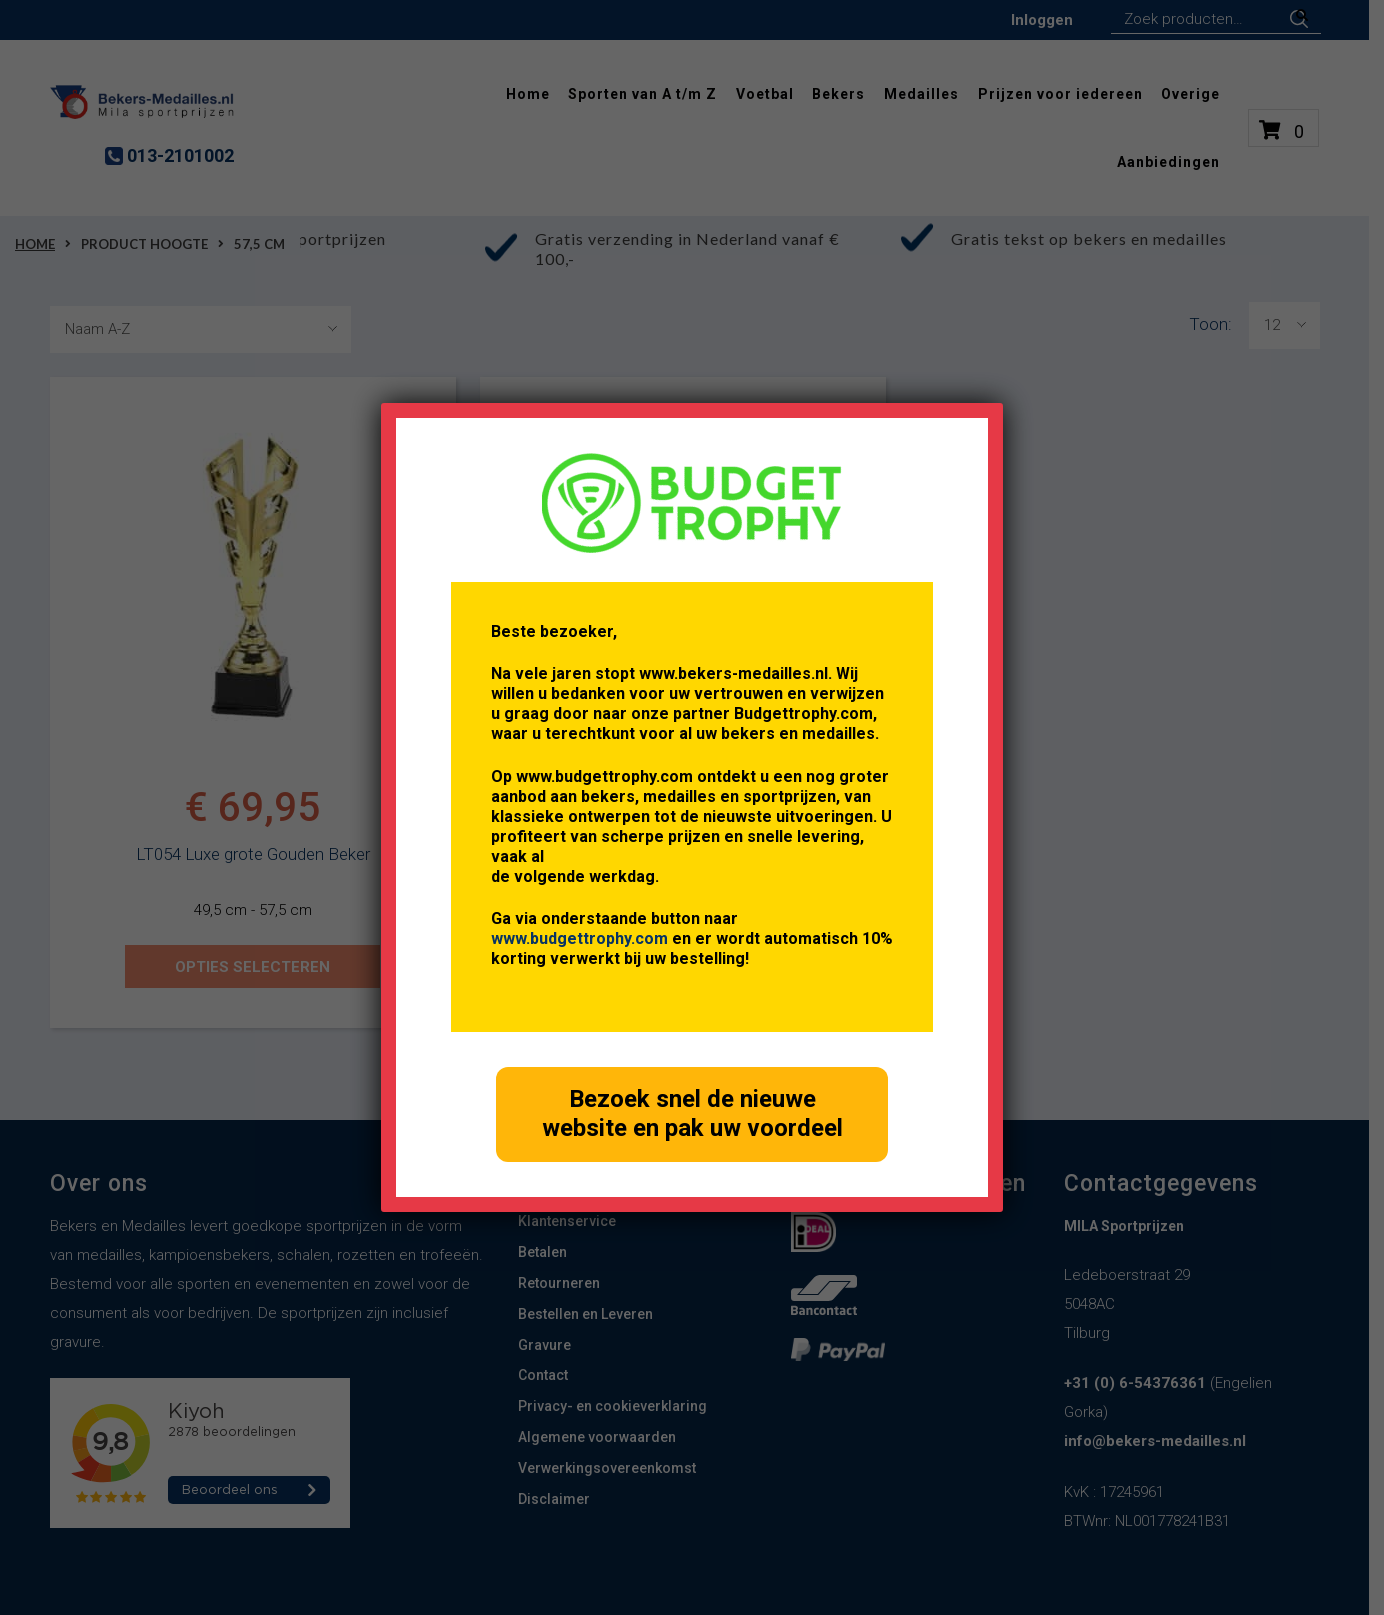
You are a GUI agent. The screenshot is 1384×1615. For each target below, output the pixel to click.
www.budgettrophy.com (579, 938)
